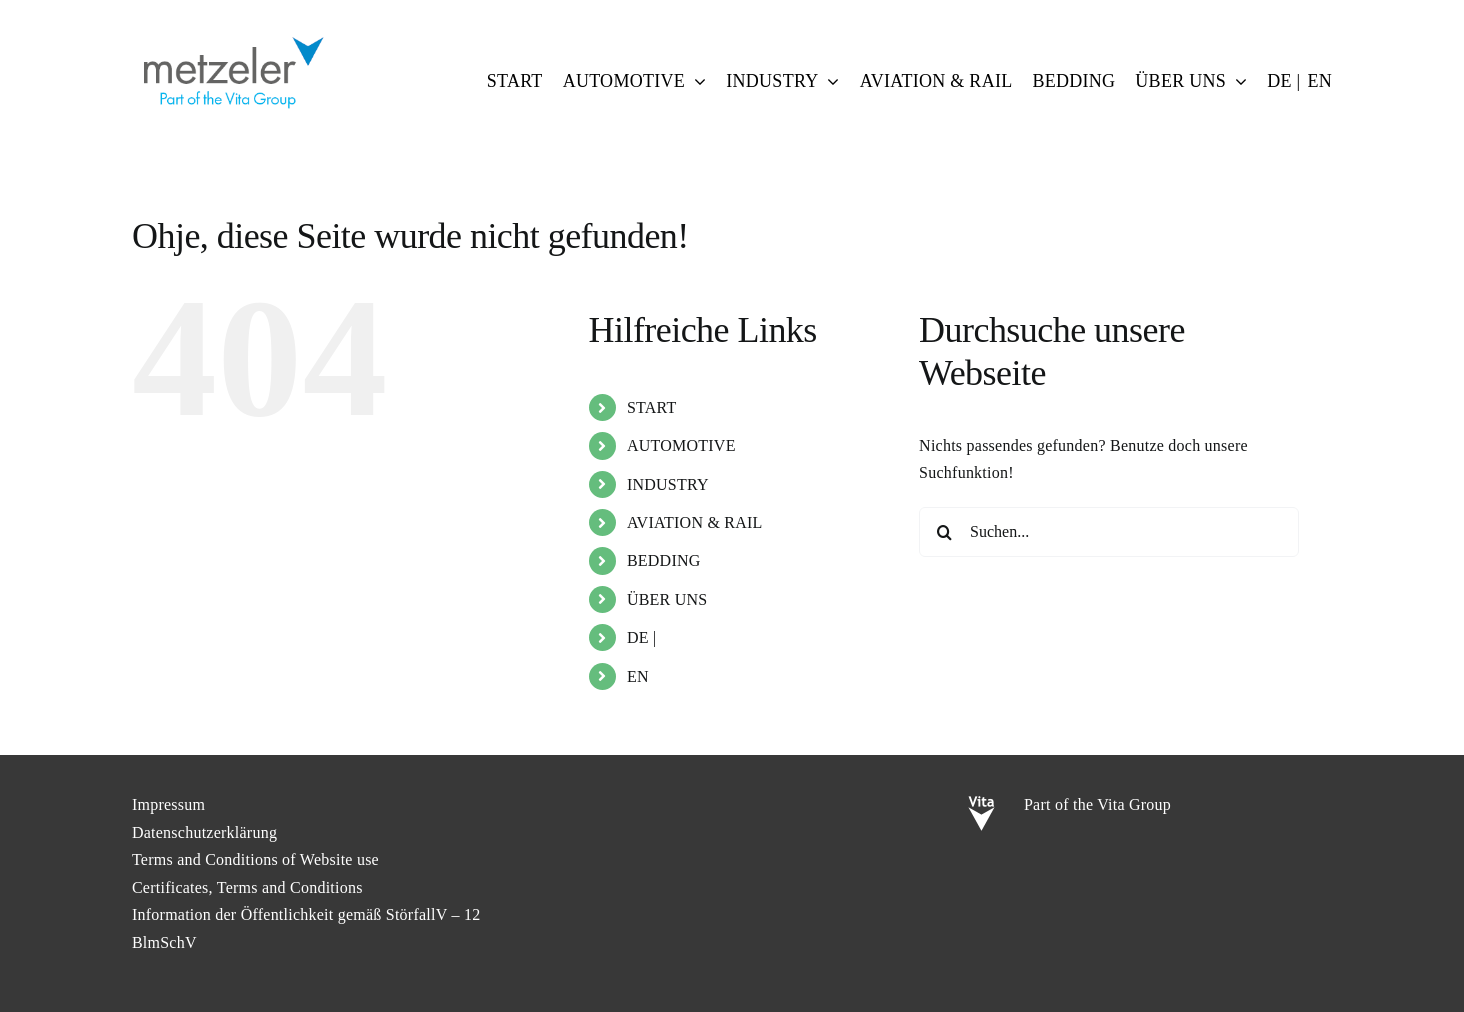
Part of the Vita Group (1097, 804)
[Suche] (944, 532)
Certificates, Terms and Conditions (247, 887)
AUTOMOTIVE (681, 445)
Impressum (168, 804)
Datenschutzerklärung (204, 832)
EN (638, 676)
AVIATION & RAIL (695, 522)
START (652, 407)
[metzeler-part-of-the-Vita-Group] (232, 32)
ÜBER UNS (667, 599)
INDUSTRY (668, 484)
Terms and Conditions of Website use (255, 859)
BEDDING (664, 560)
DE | (642, 637)
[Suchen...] (1109, 532)
